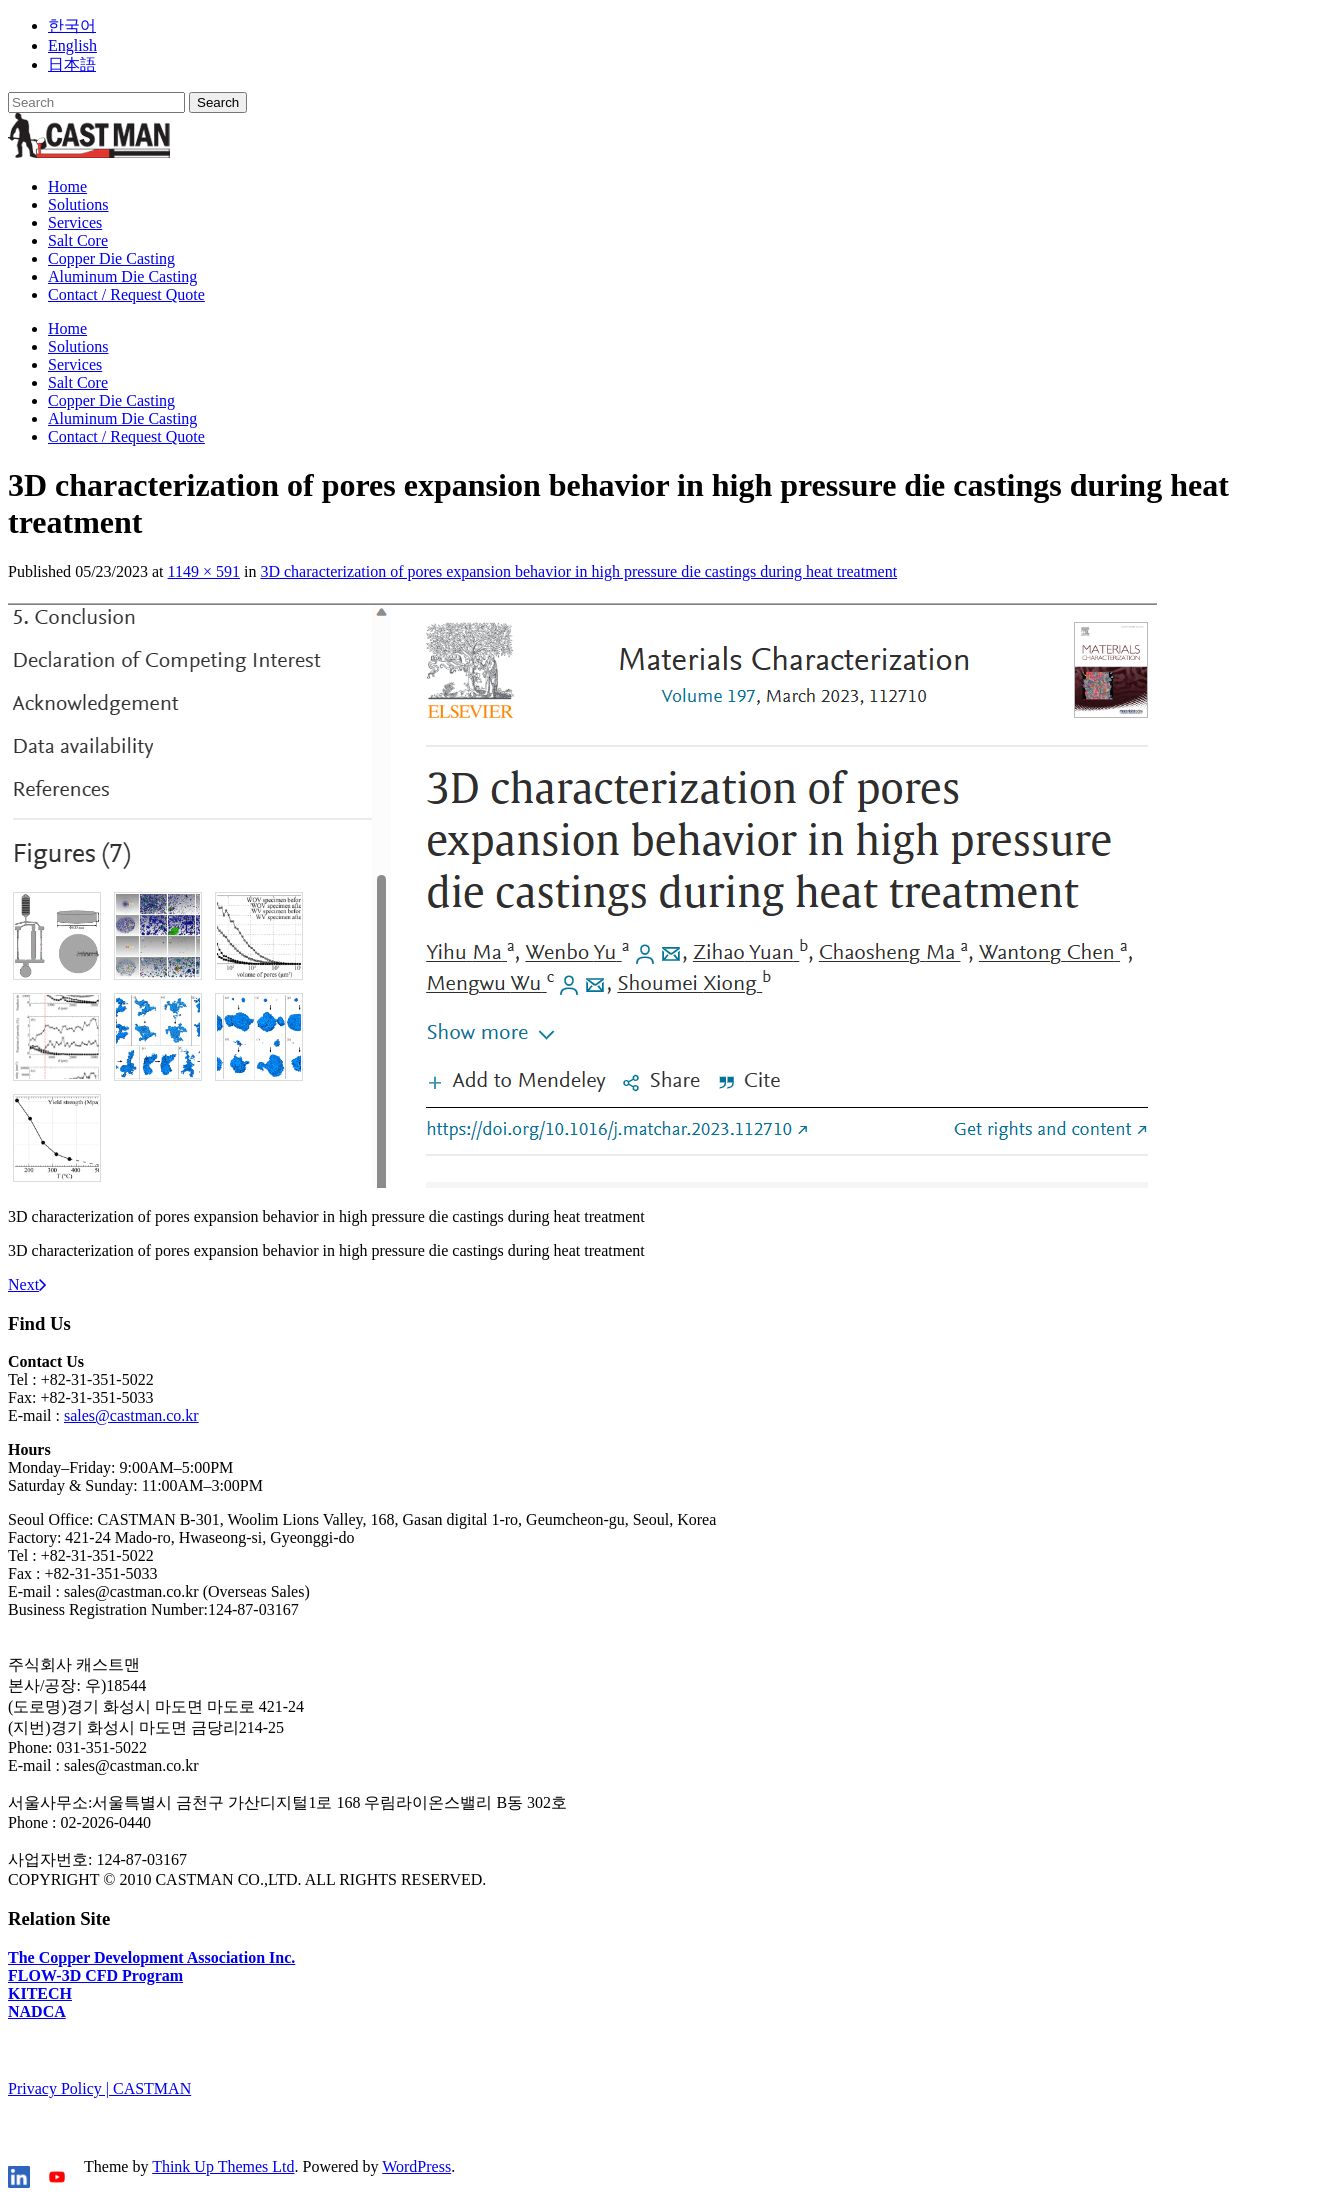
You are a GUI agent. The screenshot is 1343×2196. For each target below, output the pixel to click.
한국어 (72, 25)
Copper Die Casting (111, 258)
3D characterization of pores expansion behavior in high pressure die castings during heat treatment (578, 571)
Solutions (78, 204)
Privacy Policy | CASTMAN (99, 2088)
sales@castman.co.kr (131, 1415)
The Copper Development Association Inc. (151, 1957)
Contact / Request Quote (126, 294)
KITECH (40, 1993)
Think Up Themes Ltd (223, 2166)
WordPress (416, 2166)
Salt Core (78, 240)
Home (67, 186)
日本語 (72, 64)
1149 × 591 (204, 571)
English (72, 45)
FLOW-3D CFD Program (95, 1975)
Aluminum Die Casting (122, 276)
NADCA (37, 2011)
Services (75, 222)
